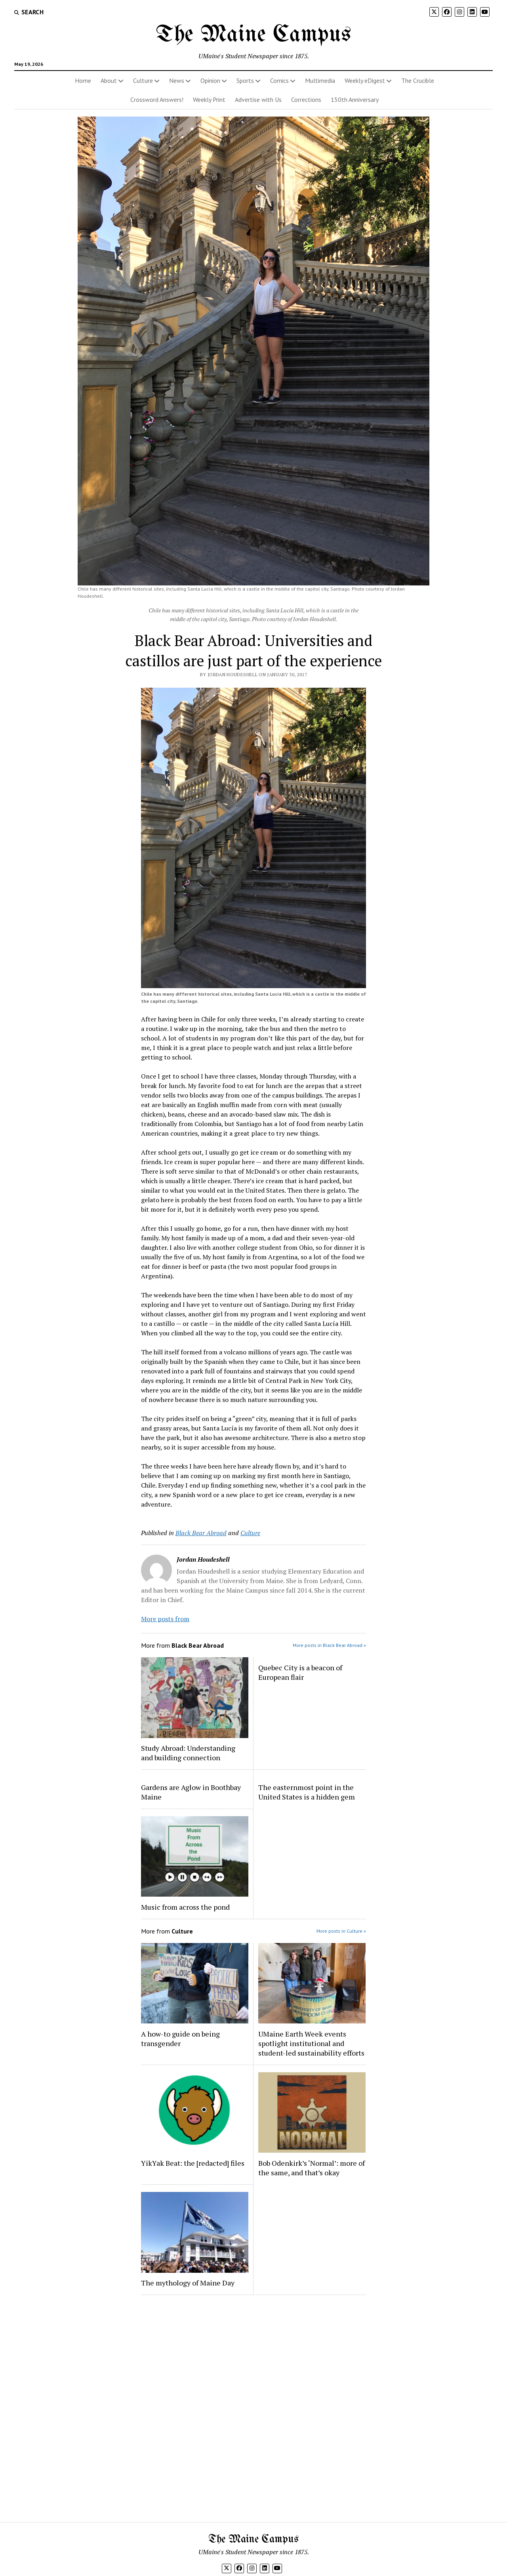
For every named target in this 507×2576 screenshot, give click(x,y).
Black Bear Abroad (201, 1532)
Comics (279, 80)
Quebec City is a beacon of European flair (300, 1672)
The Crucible (417, 80)
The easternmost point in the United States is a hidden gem (306, 1791)
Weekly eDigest (365, 80)
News (176, 80)
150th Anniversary (355, 99)
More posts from (165, 1618)
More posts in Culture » (341, 1931)
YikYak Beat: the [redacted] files (192, 2163)
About (109, 80)
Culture (143, 80)
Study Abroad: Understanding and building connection (188, 1752)
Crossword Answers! (156, 99)
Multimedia (320, 80)
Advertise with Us (258, 99)
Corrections (306, 99)
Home (83, 80)
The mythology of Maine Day (187, 2282)
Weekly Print (209, 99)
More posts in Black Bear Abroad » (329, 1645)
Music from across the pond (185, 1907)
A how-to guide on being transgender (180, 2038)
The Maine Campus (253, 35)
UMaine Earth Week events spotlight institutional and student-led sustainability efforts (311, 2043)
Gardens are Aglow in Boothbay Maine (191, 1791)
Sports (245, 80)
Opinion (210, 80)
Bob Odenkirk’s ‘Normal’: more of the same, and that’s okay (311, 2167)
